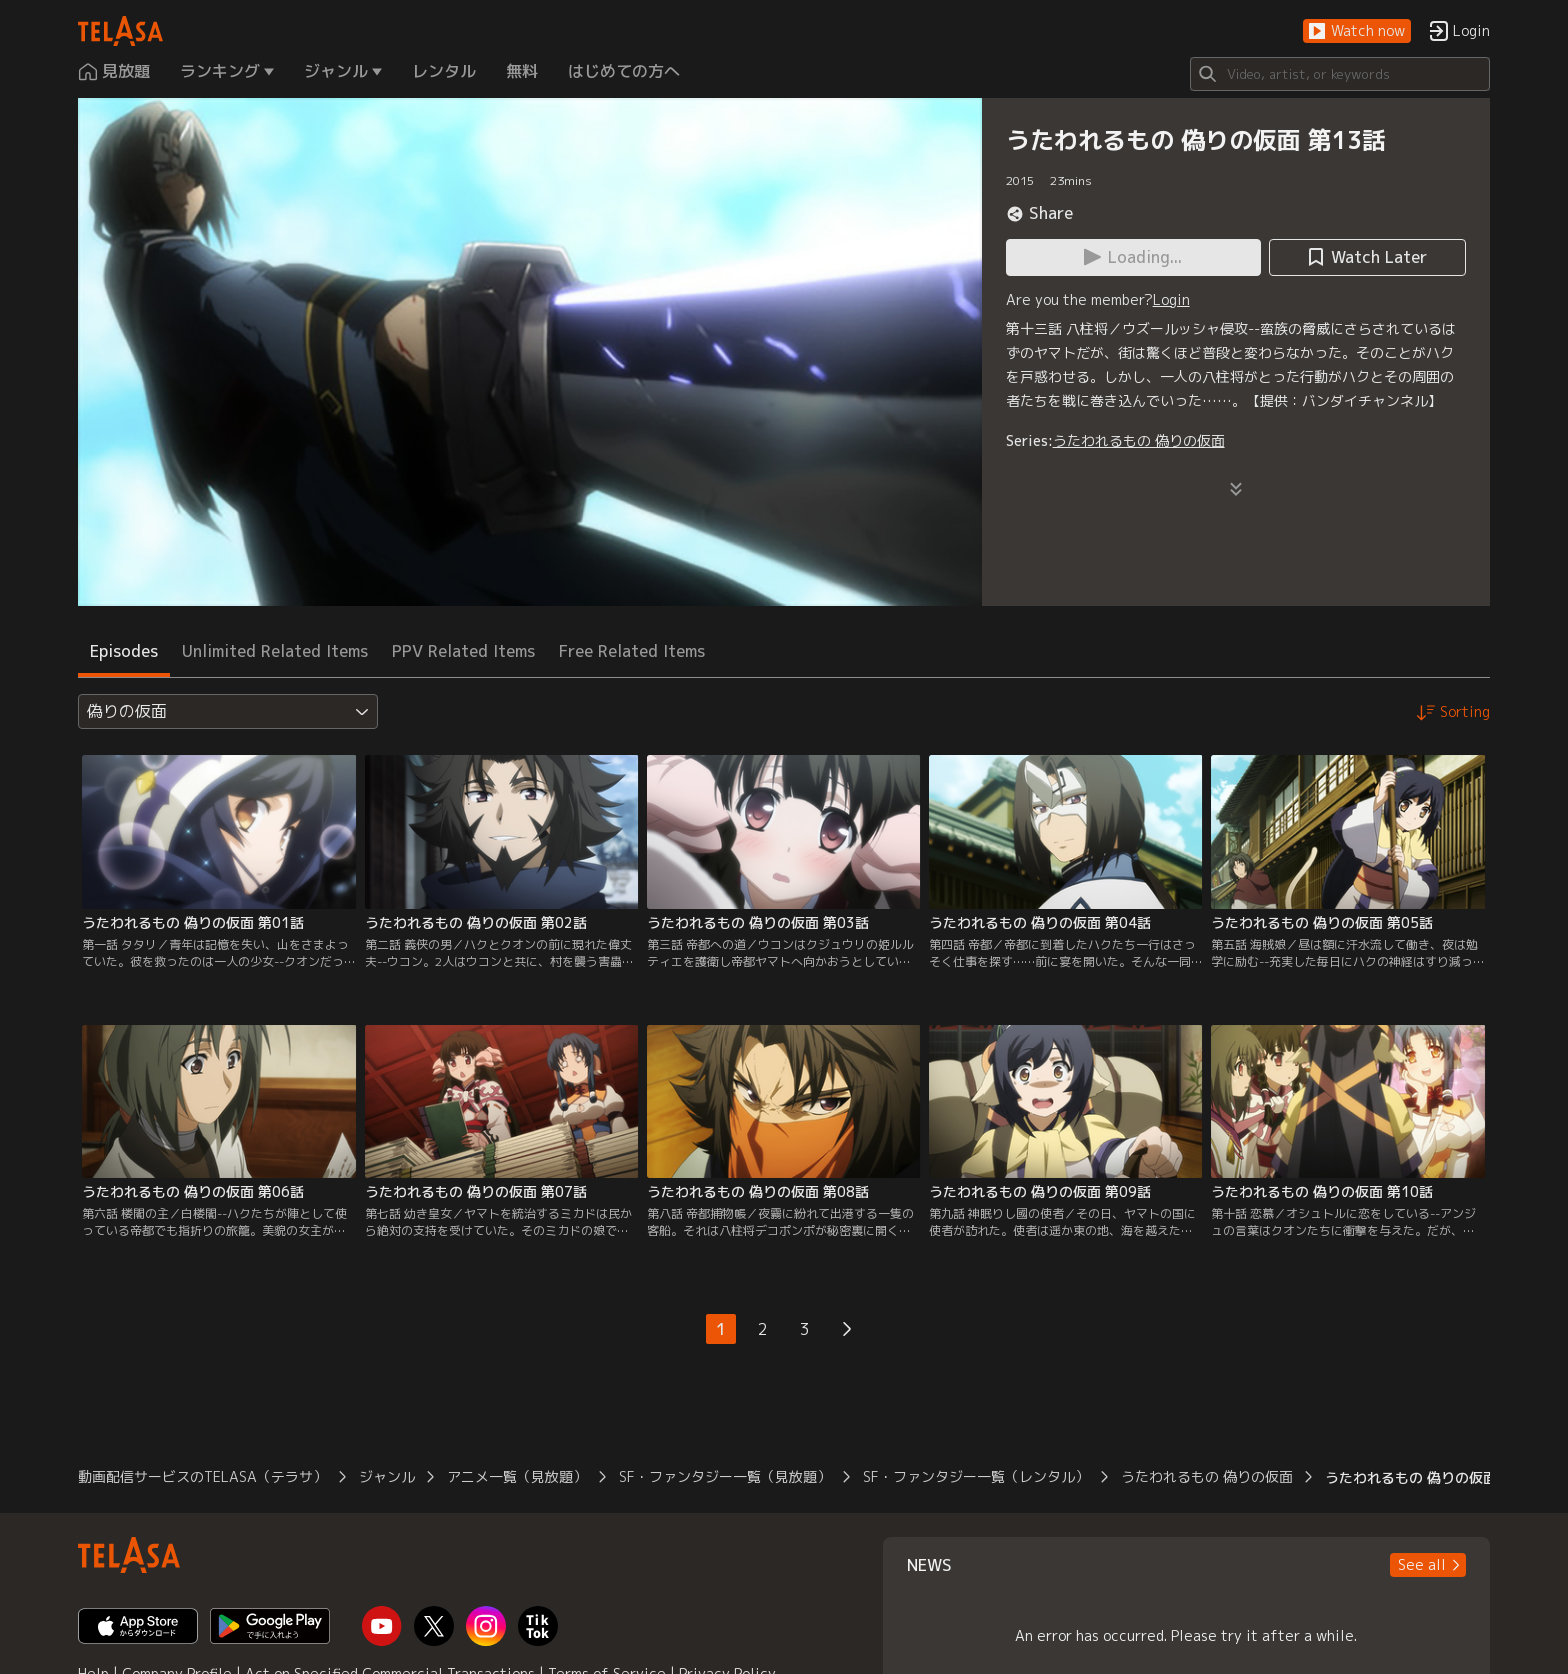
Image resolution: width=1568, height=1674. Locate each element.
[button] (1357, 31)
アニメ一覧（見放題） (517, 1476)
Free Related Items (632, 651)
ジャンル (387, 1476)
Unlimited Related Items (275, 651)
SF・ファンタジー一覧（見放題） (725, 1476)
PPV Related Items (463, 651)
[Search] (1340, 74)
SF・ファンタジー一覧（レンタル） (976, 1476)
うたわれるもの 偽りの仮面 (1139, 440)
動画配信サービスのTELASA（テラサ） (202, 1476)
